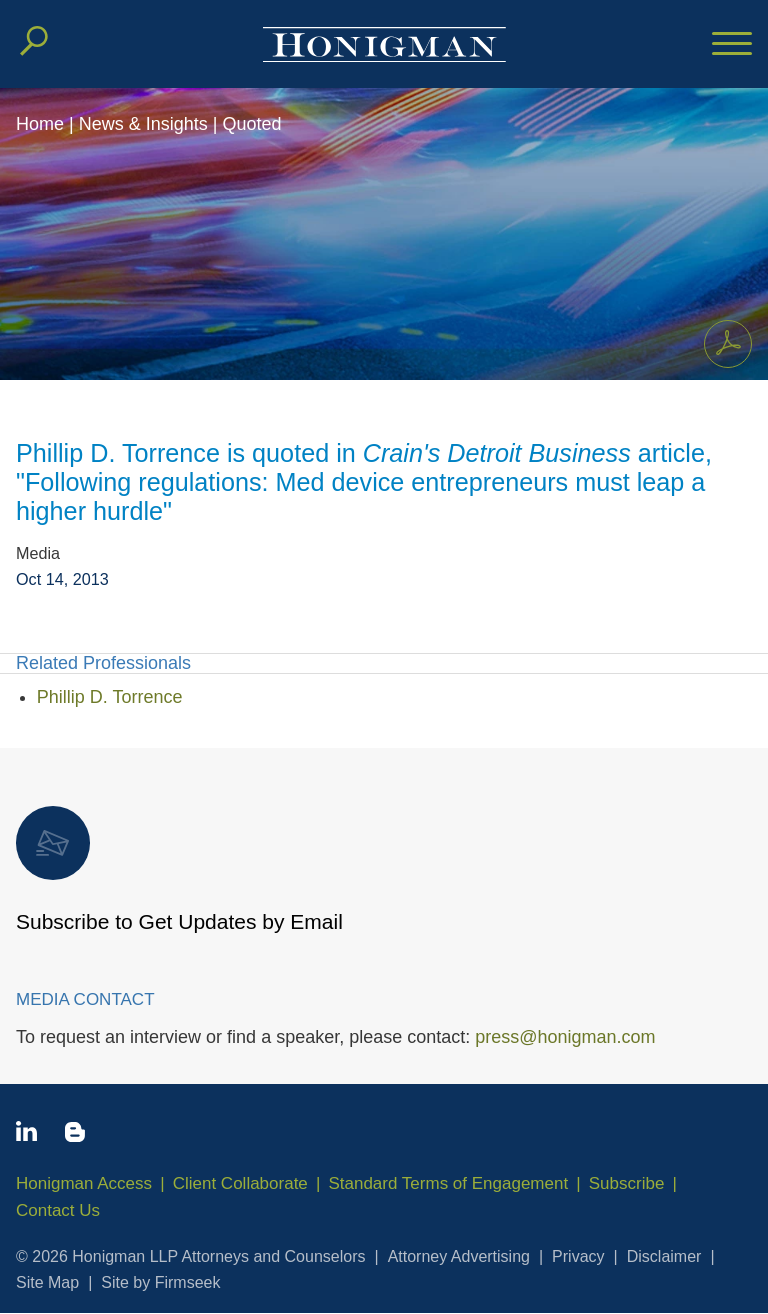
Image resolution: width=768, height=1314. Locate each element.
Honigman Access (84, 1183)
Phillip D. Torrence (110, 697)
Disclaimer (664, 1256)
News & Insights (143, 124)
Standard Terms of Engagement (448, 1183)
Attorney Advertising (459, 1256)
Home (40, 124)
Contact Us (58, 1210)
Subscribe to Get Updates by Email (179, 869)
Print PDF (722, 340)
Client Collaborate (240, 1183)
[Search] (34, 41)
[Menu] (732, 45)
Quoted (251, 124)
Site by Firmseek (160, 1282)
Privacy (578, 1256)
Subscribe (627, 1183)
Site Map (47, 1282)
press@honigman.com (565, 1037)
